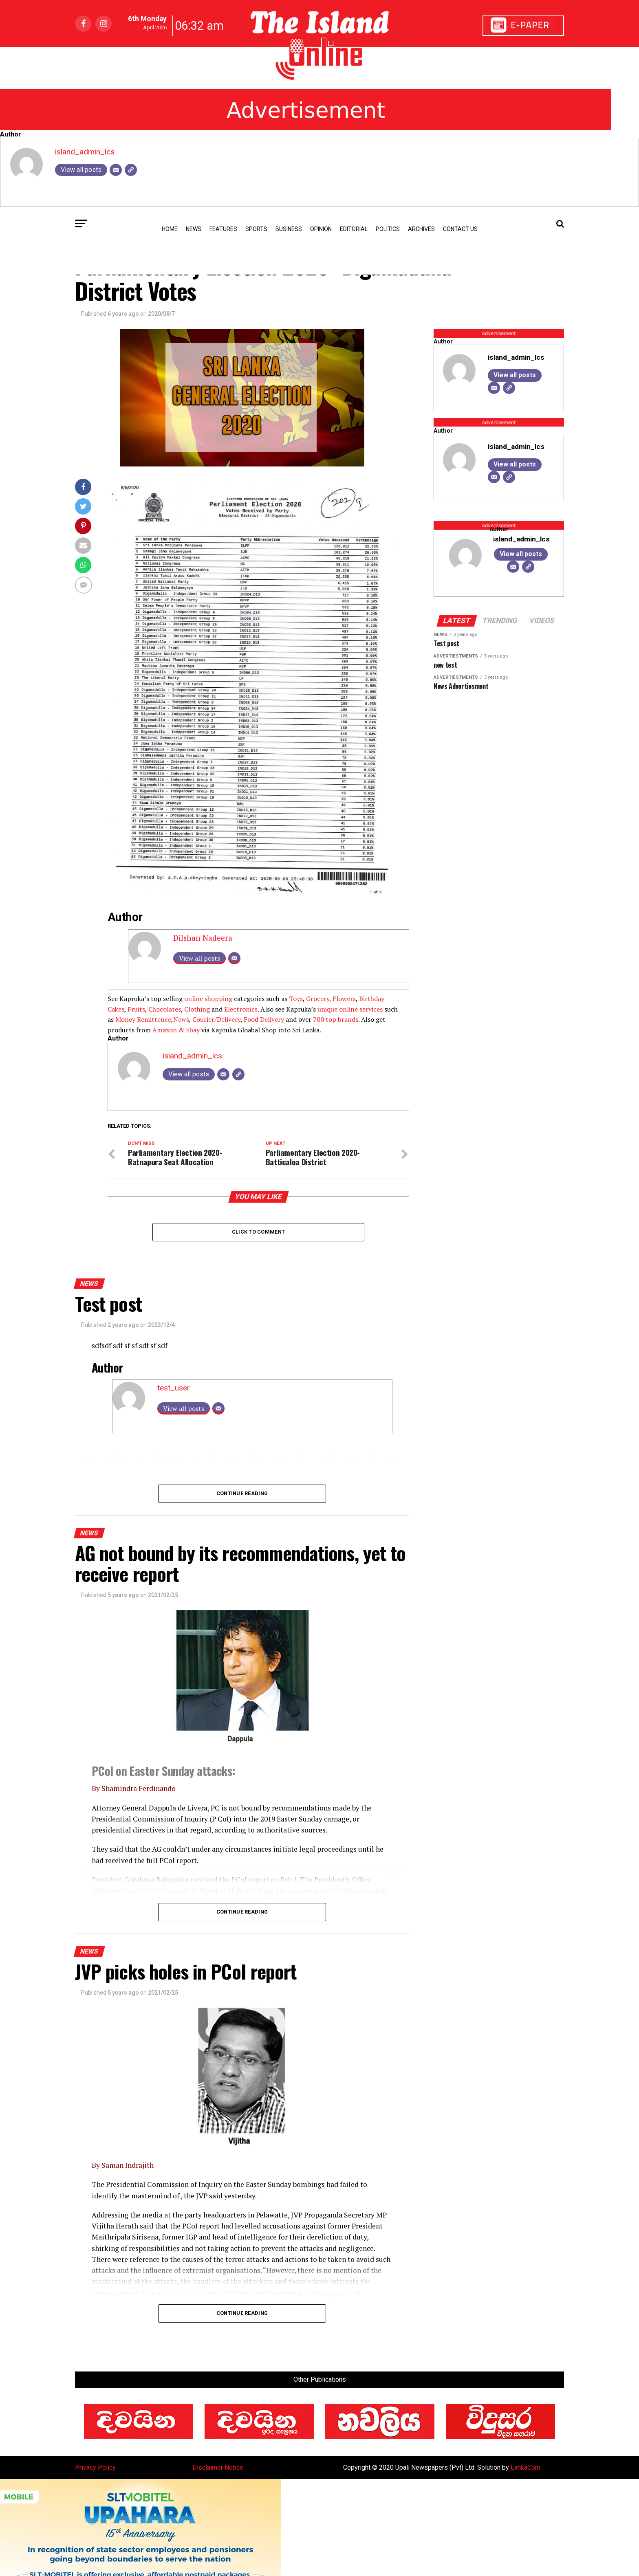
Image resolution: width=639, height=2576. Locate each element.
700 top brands (335, 1019)
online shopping (208, 998)
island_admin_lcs (85, 151)
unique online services (350, 1009)
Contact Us (460, 229)
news (193, 229)
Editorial (354, 229)
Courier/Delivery (216, 1019)
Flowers (344, 998)
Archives (421, 229)
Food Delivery (264, 1019)
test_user (173, 1387)
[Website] (131, 170)
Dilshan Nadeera (202, 938)
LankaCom (525, 2467)
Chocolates (164, 1009)
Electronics (241, 1009)
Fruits (136, 1009)
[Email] (116, 170)
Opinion (321, 229)
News (181, 1019)
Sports (256, 229)
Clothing (197, 1009)
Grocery (317, 998)
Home (170, 229)
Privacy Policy (95, 2467)
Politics (388, 229)
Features (223, 229)
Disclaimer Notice (217, 2467)
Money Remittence (143, 1019)
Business (288, 229)
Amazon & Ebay (176, 1029)
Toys (296, 998)
